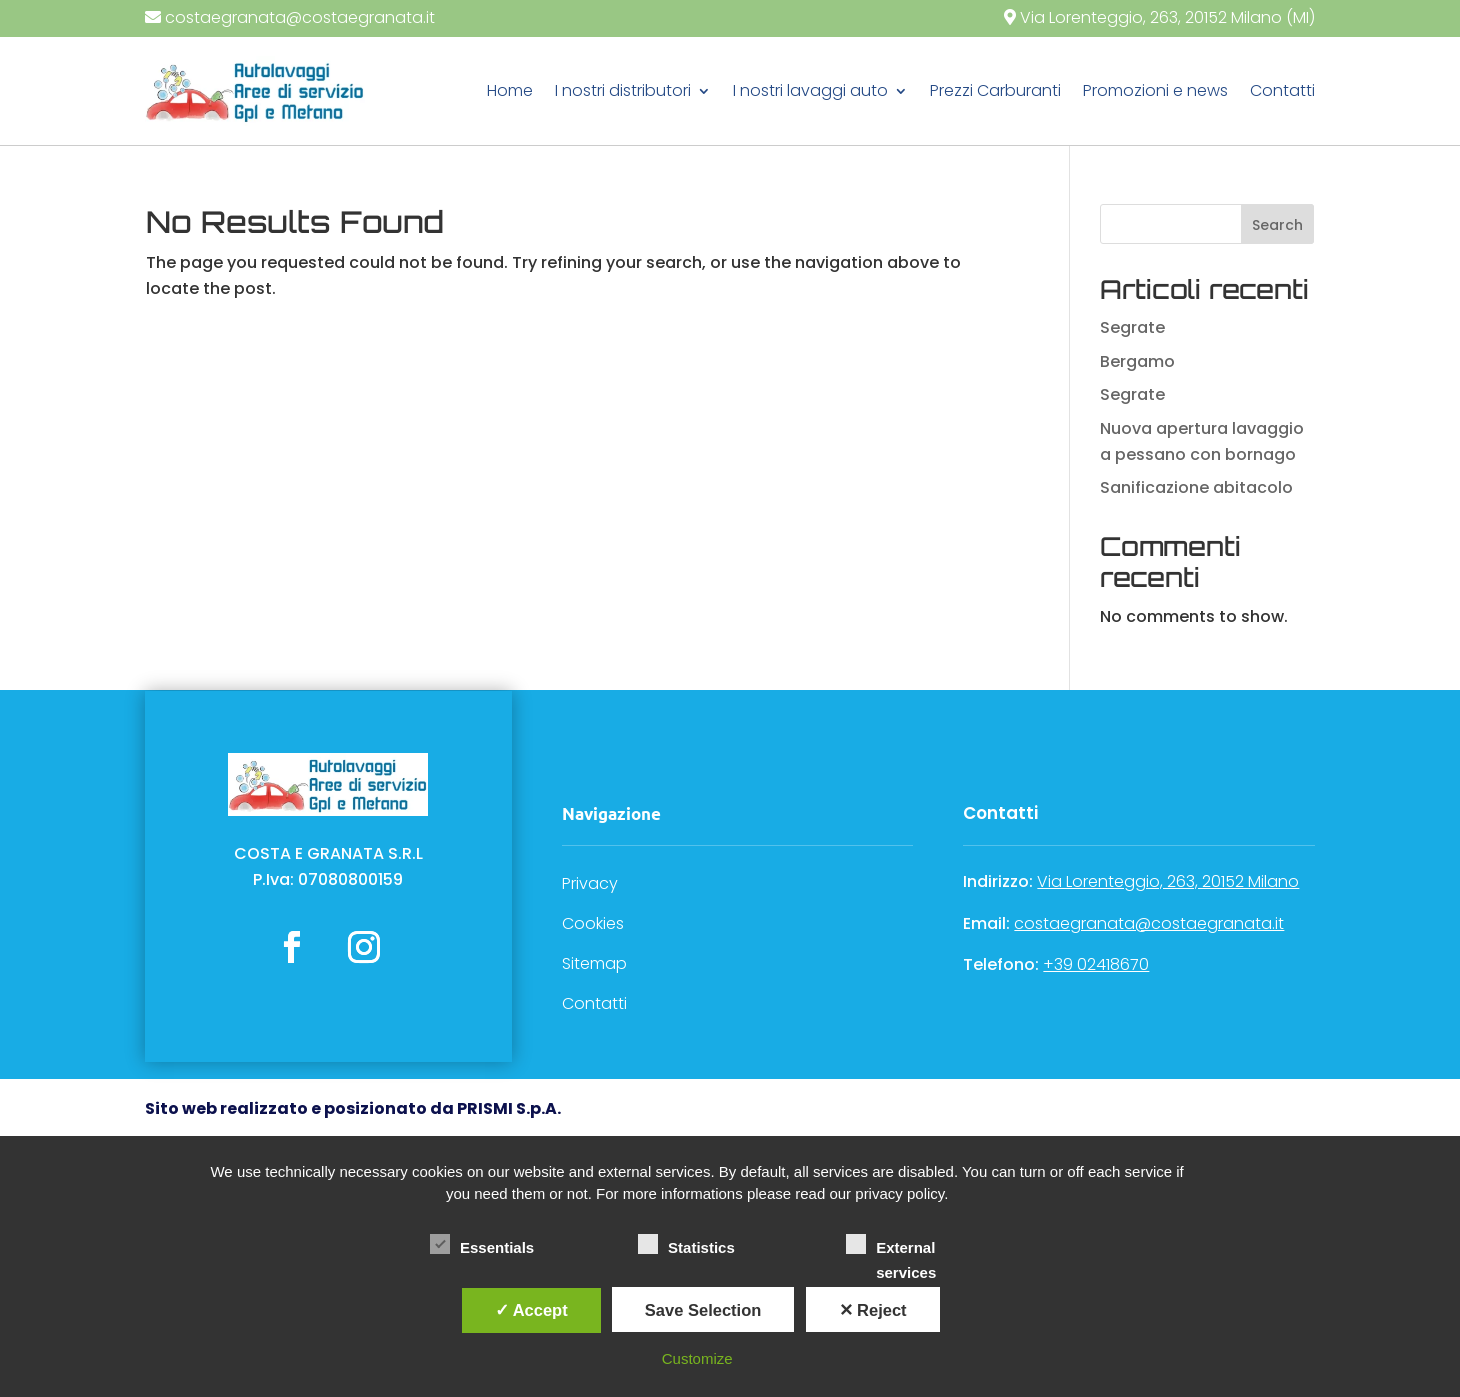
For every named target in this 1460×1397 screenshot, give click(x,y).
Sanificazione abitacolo (1196, 487)
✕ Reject (873, 1310)
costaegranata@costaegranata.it (300, 17)
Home (510, 90)
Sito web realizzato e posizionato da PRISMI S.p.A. (353, 1108)
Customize (697, 1358)
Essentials (482, 1245)
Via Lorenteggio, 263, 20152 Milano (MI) (1165, 17)
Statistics (686, 1245)
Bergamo (1137, 361)
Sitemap (594, 963)
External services (891, 1247)
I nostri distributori (623, 90)
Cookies (593, 923)
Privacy (590, 883)
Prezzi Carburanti (995, 90)
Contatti (1282, 90)
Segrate (1132, 327)
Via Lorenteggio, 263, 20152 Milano (1168, 881)
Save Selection (703, 1310)
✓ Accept (531, 1310)
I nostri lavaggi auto (810, 90)
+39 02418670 (1096, 964)
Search (1277, 225)
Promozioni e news (1155, 90)
